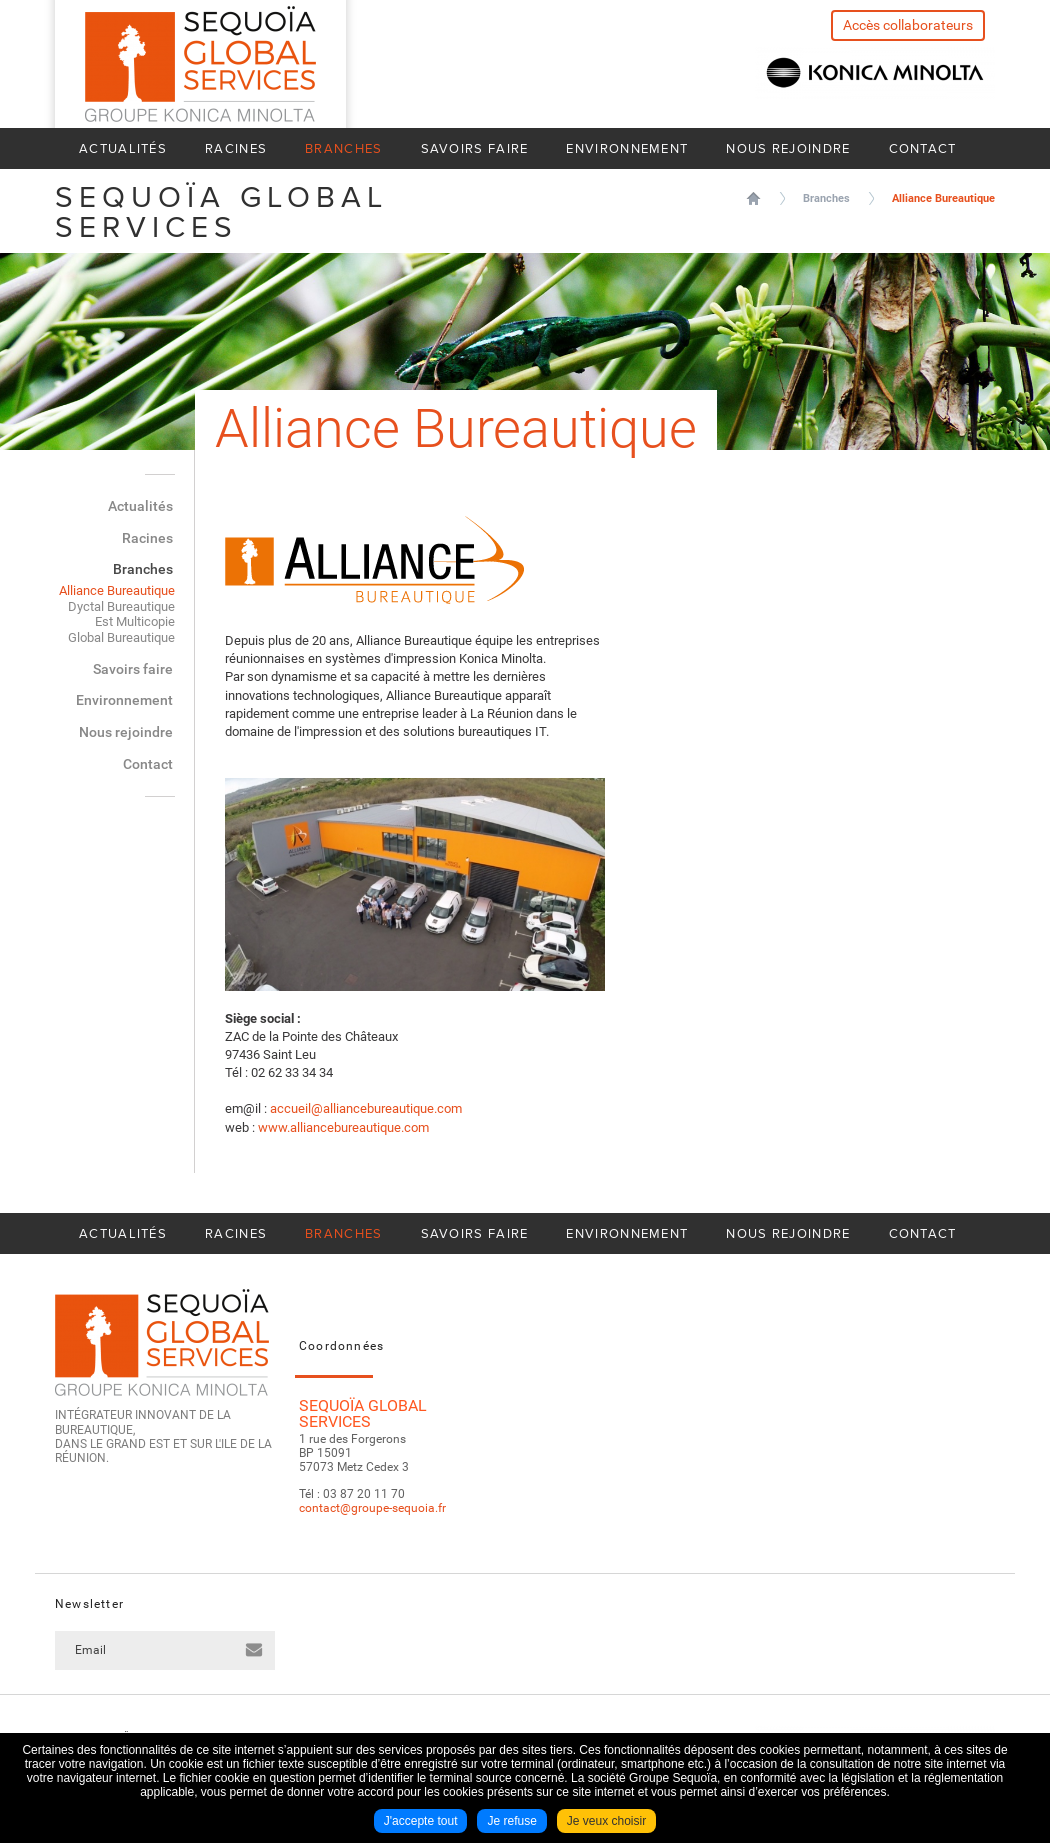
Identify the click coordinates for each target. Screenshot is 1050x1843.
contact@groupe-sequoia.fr (372, 1508)
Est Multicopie (135, 621)
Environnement (627, 149)
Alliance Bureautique (943, 198)
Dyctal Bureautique (121, 606)
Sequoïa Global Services (753, 198)
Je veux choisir (606, 1821)
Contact (923, 149)
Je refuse (511, 1821)
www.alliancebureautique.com (343, 1127)
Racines (236, 149)
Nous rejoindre (788, 149)
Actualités (123, 149)
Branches (343, 149)
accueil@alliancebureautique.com (366, 1108)
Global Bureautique (121, 637)
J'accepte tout (421, 1821)
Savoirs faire (475, 149)
